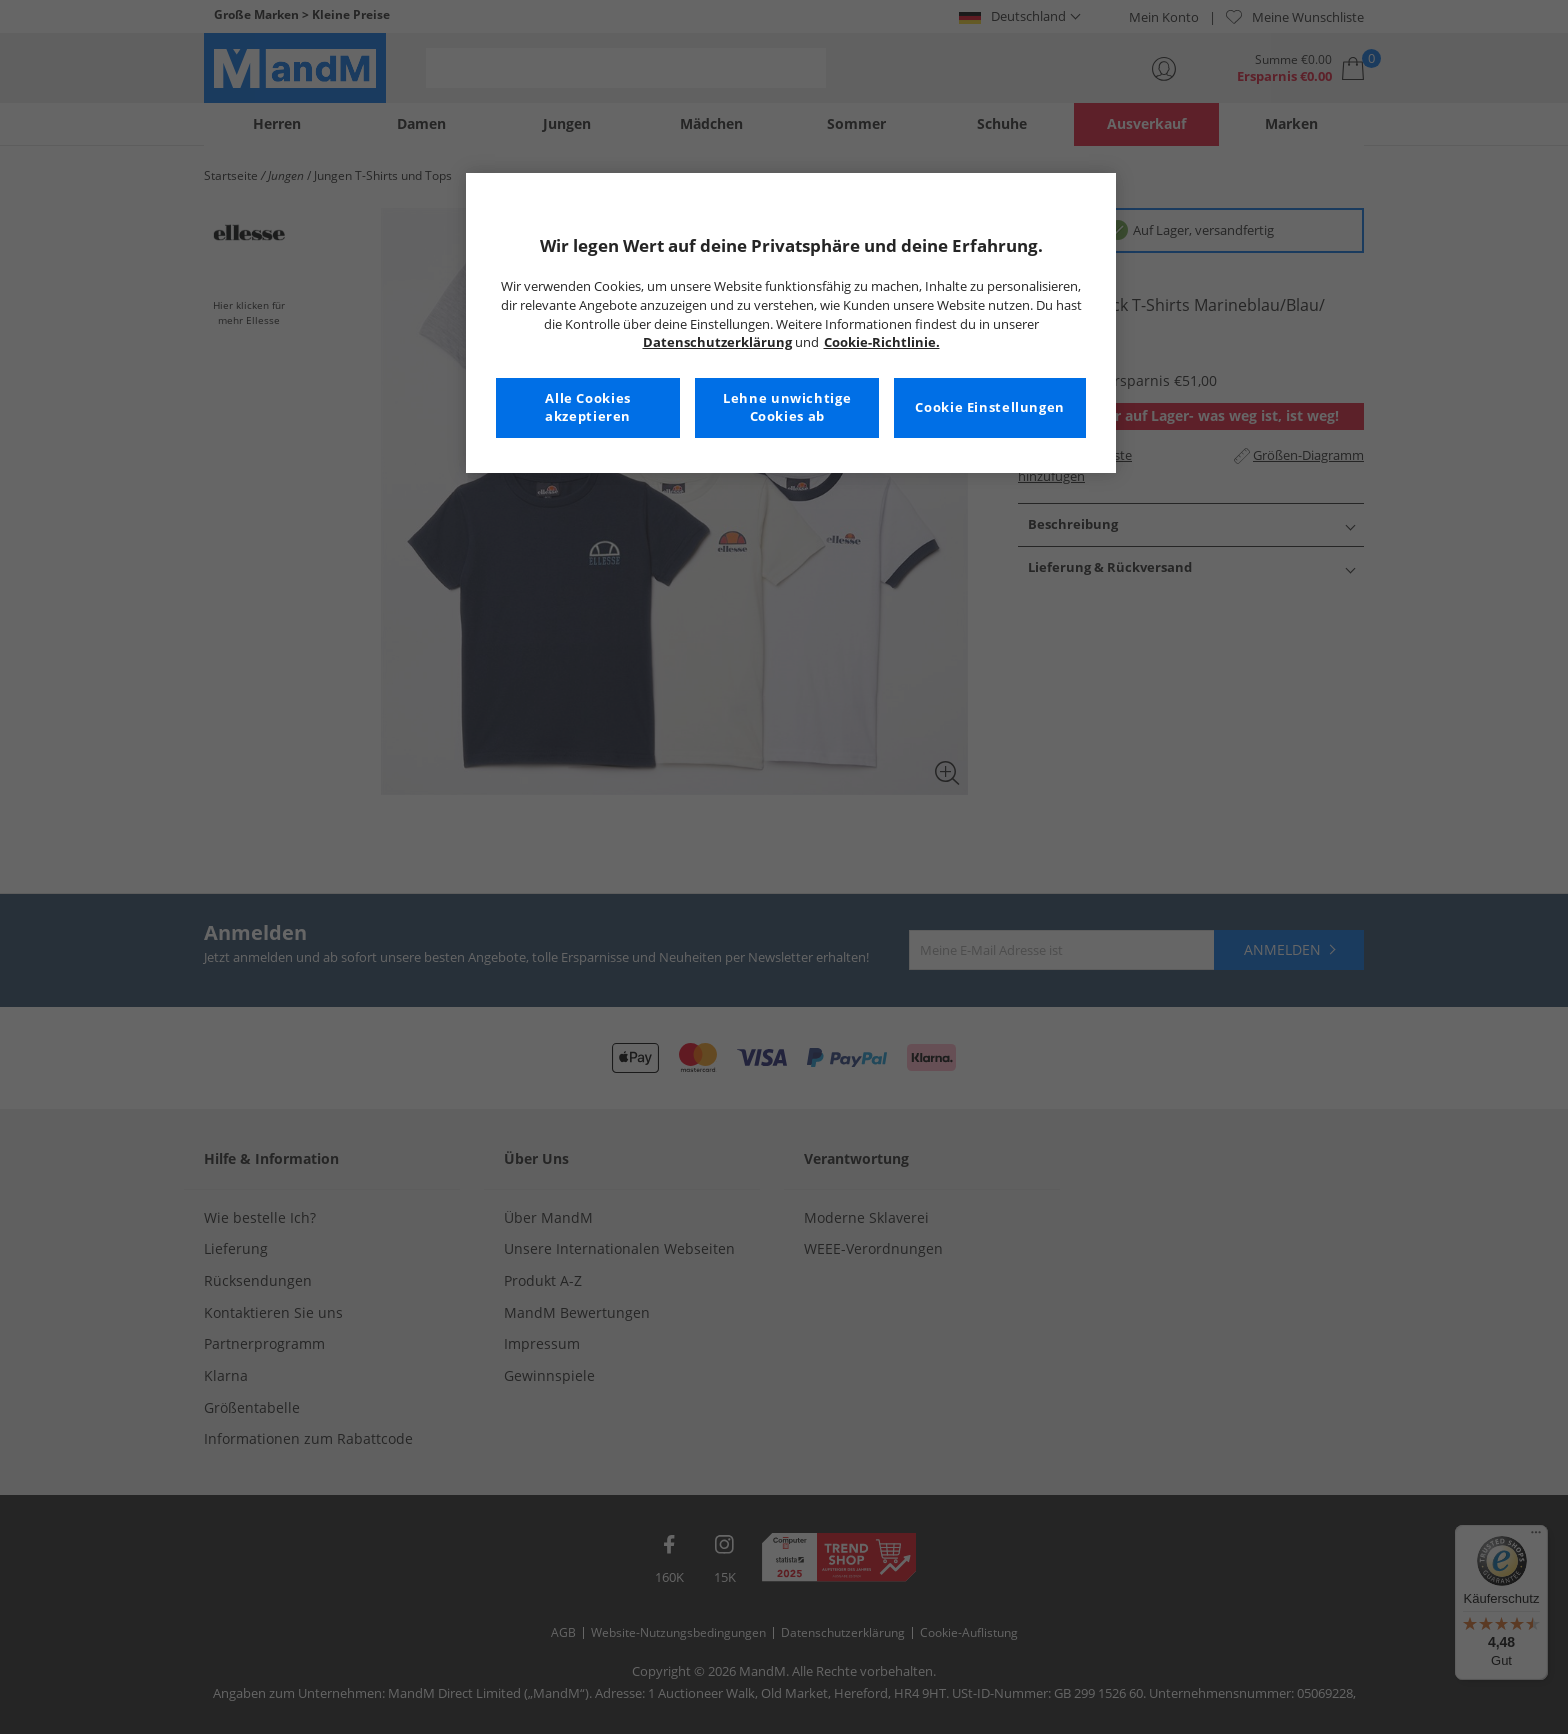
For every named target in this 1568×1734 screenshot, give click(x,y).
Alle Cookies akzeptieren (588, 407)
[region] (791, 323)
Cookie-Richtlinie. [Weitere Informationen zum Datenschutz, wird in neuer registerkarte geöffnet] (882, 342)
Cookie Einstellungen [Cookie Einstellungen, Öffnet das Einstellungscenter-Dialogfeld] (990, 407)
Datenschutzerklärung (717, 342)
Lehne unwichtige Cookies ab (787, 407)
